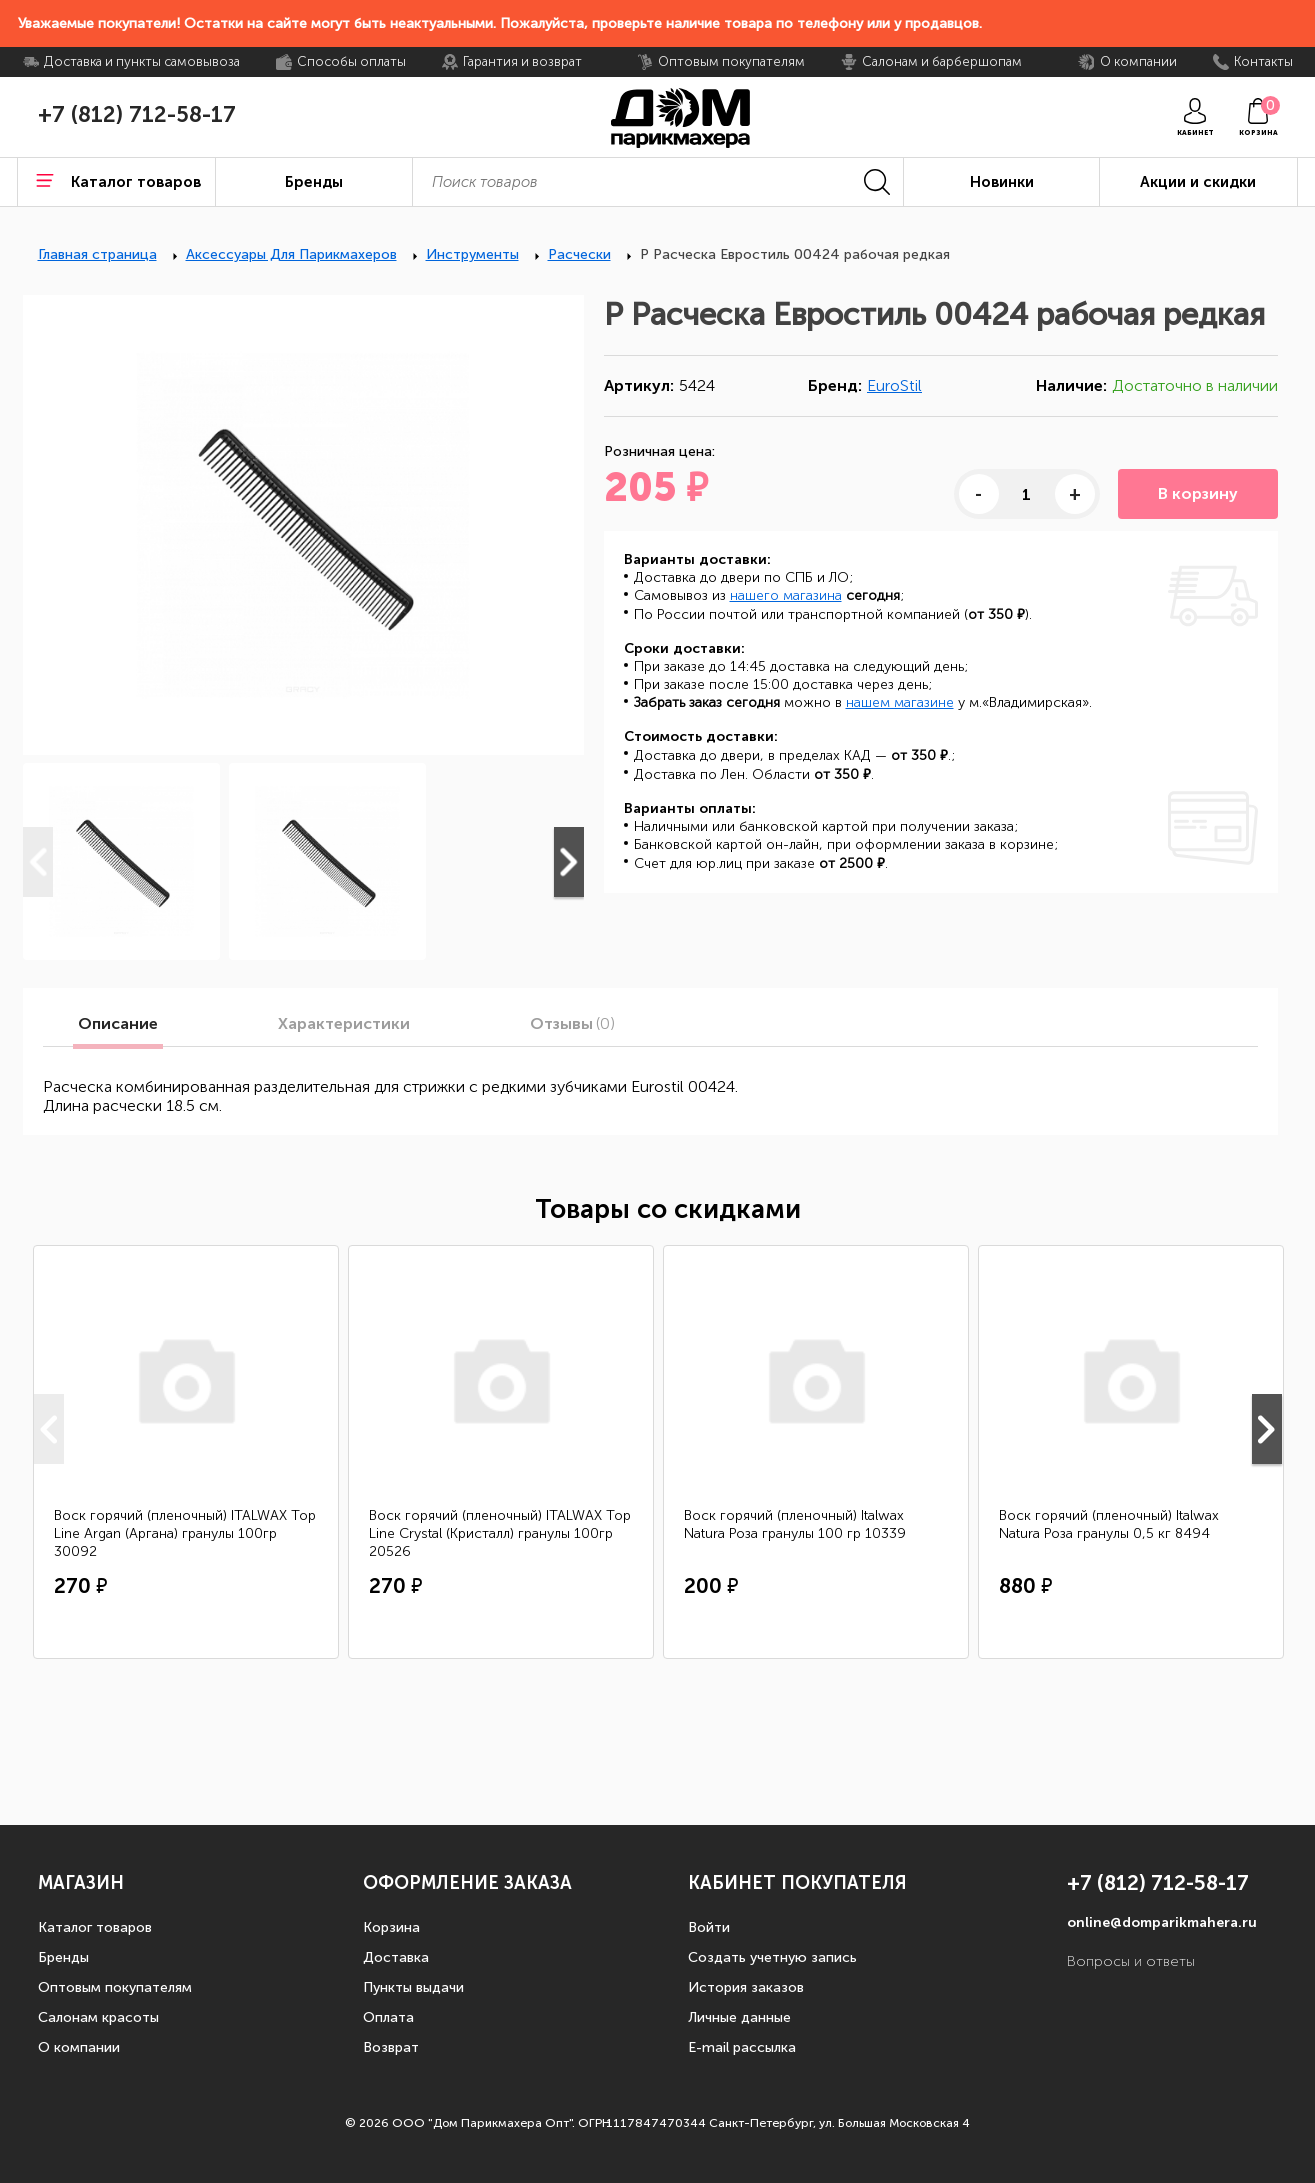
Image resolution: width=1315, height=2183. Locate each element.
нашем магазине (900, 702)
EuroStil (894, 385)
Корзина (391, 1927)
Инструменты (472, 254)
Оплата (388, 2017)
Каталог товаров (95, 1927)
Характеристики (344, 1024)
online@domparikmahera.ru (1162, 1922)
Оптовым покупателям (115, 1987)
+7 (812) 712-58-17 (137, 115)
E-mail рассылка (742, 2047)
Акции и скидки (1198, 182)
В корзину (1198, 493)
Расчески (579, 254)
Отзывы (572, 1024)
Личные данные (739, 2017)
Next (569, 862)
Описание (118, 1024)
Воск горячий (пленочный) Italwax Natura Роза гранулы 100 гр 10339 (795, 1524)
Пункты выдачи (413, 1987)
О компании (79, 2047)
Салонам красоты (98, 2017)
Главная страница (97, 254)
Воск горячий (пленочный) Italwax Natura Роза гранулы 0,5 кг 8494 (1109, 1524)
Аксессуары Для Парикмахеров (291, 254)
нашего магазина (786, 595)
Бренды (63, 1957)
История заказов (746, 1987)
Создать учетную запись (772, 1957)
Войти (709, 1927)
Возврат (391, 2047)
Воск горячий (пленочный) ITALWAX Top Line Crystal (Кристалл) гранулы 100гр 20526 (500, 1533)
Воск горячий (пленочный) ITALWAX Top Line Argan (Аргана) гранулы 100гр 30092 (185, 1533)
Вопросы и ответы (1131, 1961)
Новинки (1002, 182)
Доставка (396, 1957)
